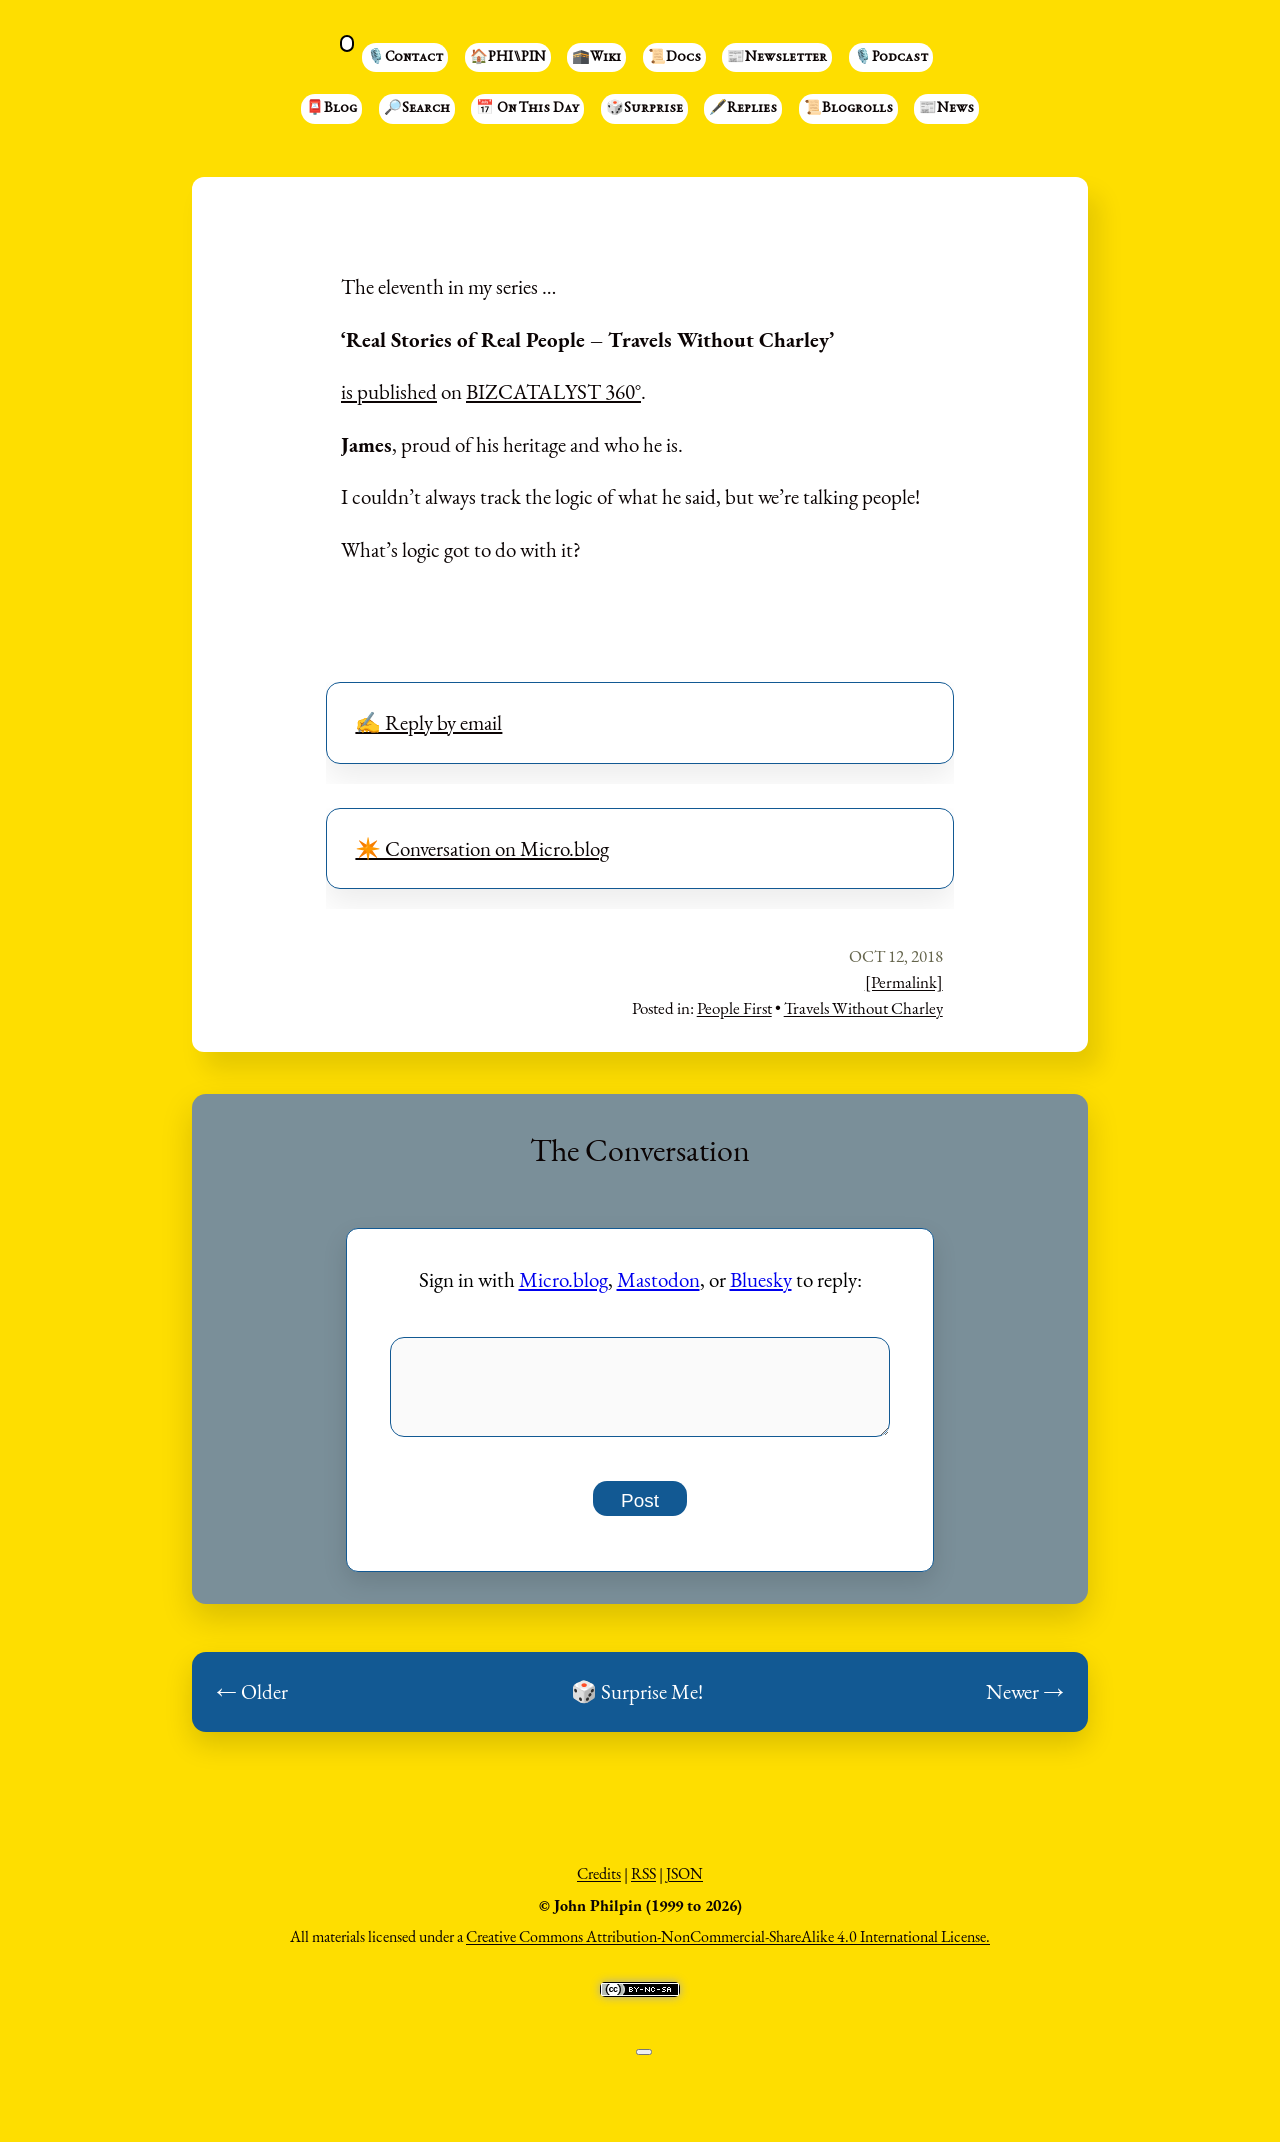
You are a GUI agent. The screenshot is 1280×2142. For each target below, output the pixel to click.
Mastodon (658, 1279)
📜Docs (674, 58)
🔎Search (417, 109)
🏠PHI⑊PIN (508, 58)
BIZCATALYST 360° (553, 391)
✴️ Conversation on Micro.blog (482, 848)
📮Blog (331, 109)
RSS (643, 1884)
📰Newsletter (777, 58)
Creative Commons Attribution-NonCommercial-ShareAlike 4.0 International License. (728, 1947)
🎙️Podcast (891, 58)
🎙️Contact (405, 58)
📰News (946, 109)
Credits (599, 1884)
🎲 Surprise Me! (637, 1702)
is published (389, 391)
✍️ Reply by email (428, 722)
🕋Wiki (596, 58)
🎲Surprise (644, 109)
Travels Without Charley (863, 1008)
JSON (684, 1884)
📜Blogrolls (848, 109)
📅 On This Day (527, 109)
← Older (252, 1702)
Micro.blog (563, 1279)
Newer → (1025, 1702)
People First (734, 1008)
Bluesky (761, 1279)
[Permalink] (904, 982)
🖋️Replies (743, 109)
